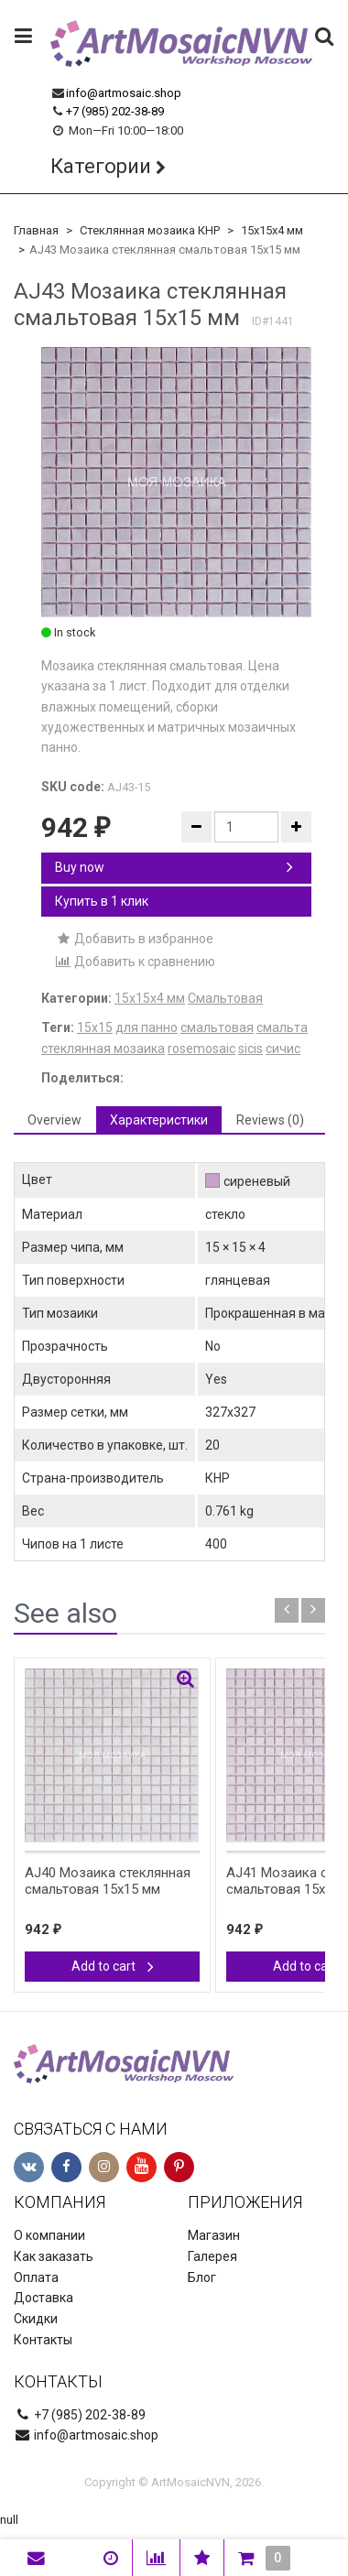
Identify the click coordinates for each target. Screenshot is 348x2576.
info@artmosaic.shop (123, 93)
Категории (100, 166)
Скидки (36, 2318)
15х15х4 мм (272, 230)
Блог (202, 2277)
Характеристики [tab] (159, 1120)
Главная (36, 230)
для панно (146, 1027)
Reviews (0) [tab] (270, 1120)
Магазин (214, 2235)
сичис (283, 1048)
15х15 (95, 1027)
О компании (49, 2235)
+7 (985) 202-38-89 (115, 111)
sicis (250, 1048)
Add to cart (112, 1966)
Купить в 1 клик (101, 901)
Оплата (36, 2277)
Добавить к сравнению (135, 961)
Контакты (43, 2339)
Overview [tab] (54, 1120)
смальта (282, 1027)
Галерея (212, 2256)
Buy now (174, 867)
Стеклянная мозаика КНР (150, 230)
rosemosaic (201, 1048)
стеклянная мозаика (103, 1048)
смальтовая (217, 1027)
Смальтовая (225, 998)
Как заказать (53, 2256)
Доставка (43, 2297)
